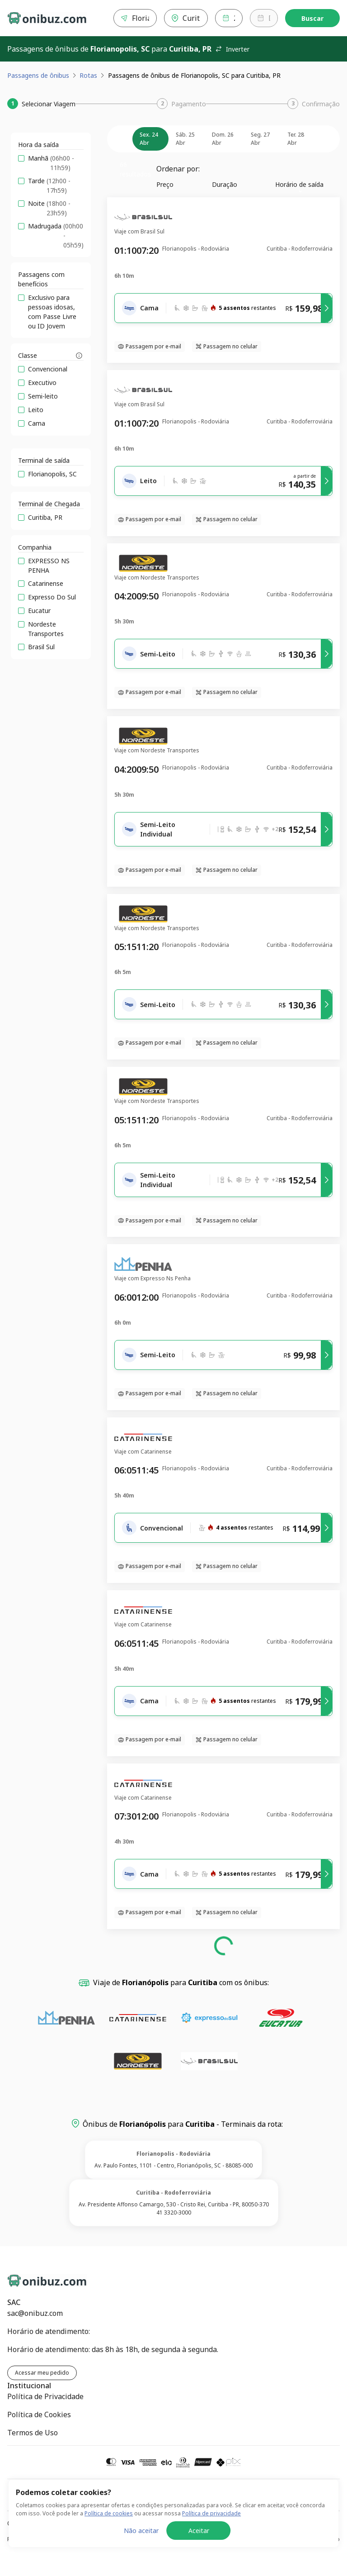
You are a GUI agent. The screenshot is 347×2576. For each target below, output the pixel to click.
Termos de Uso (32, 2433)
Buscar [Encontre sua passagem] (312, 18)
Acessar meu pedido (42, 2372)
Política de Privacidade (45, 2396)
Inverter (232, 49)
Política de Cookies (39, 2414)
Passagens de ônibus (38, 75)
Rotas (88, 75)
